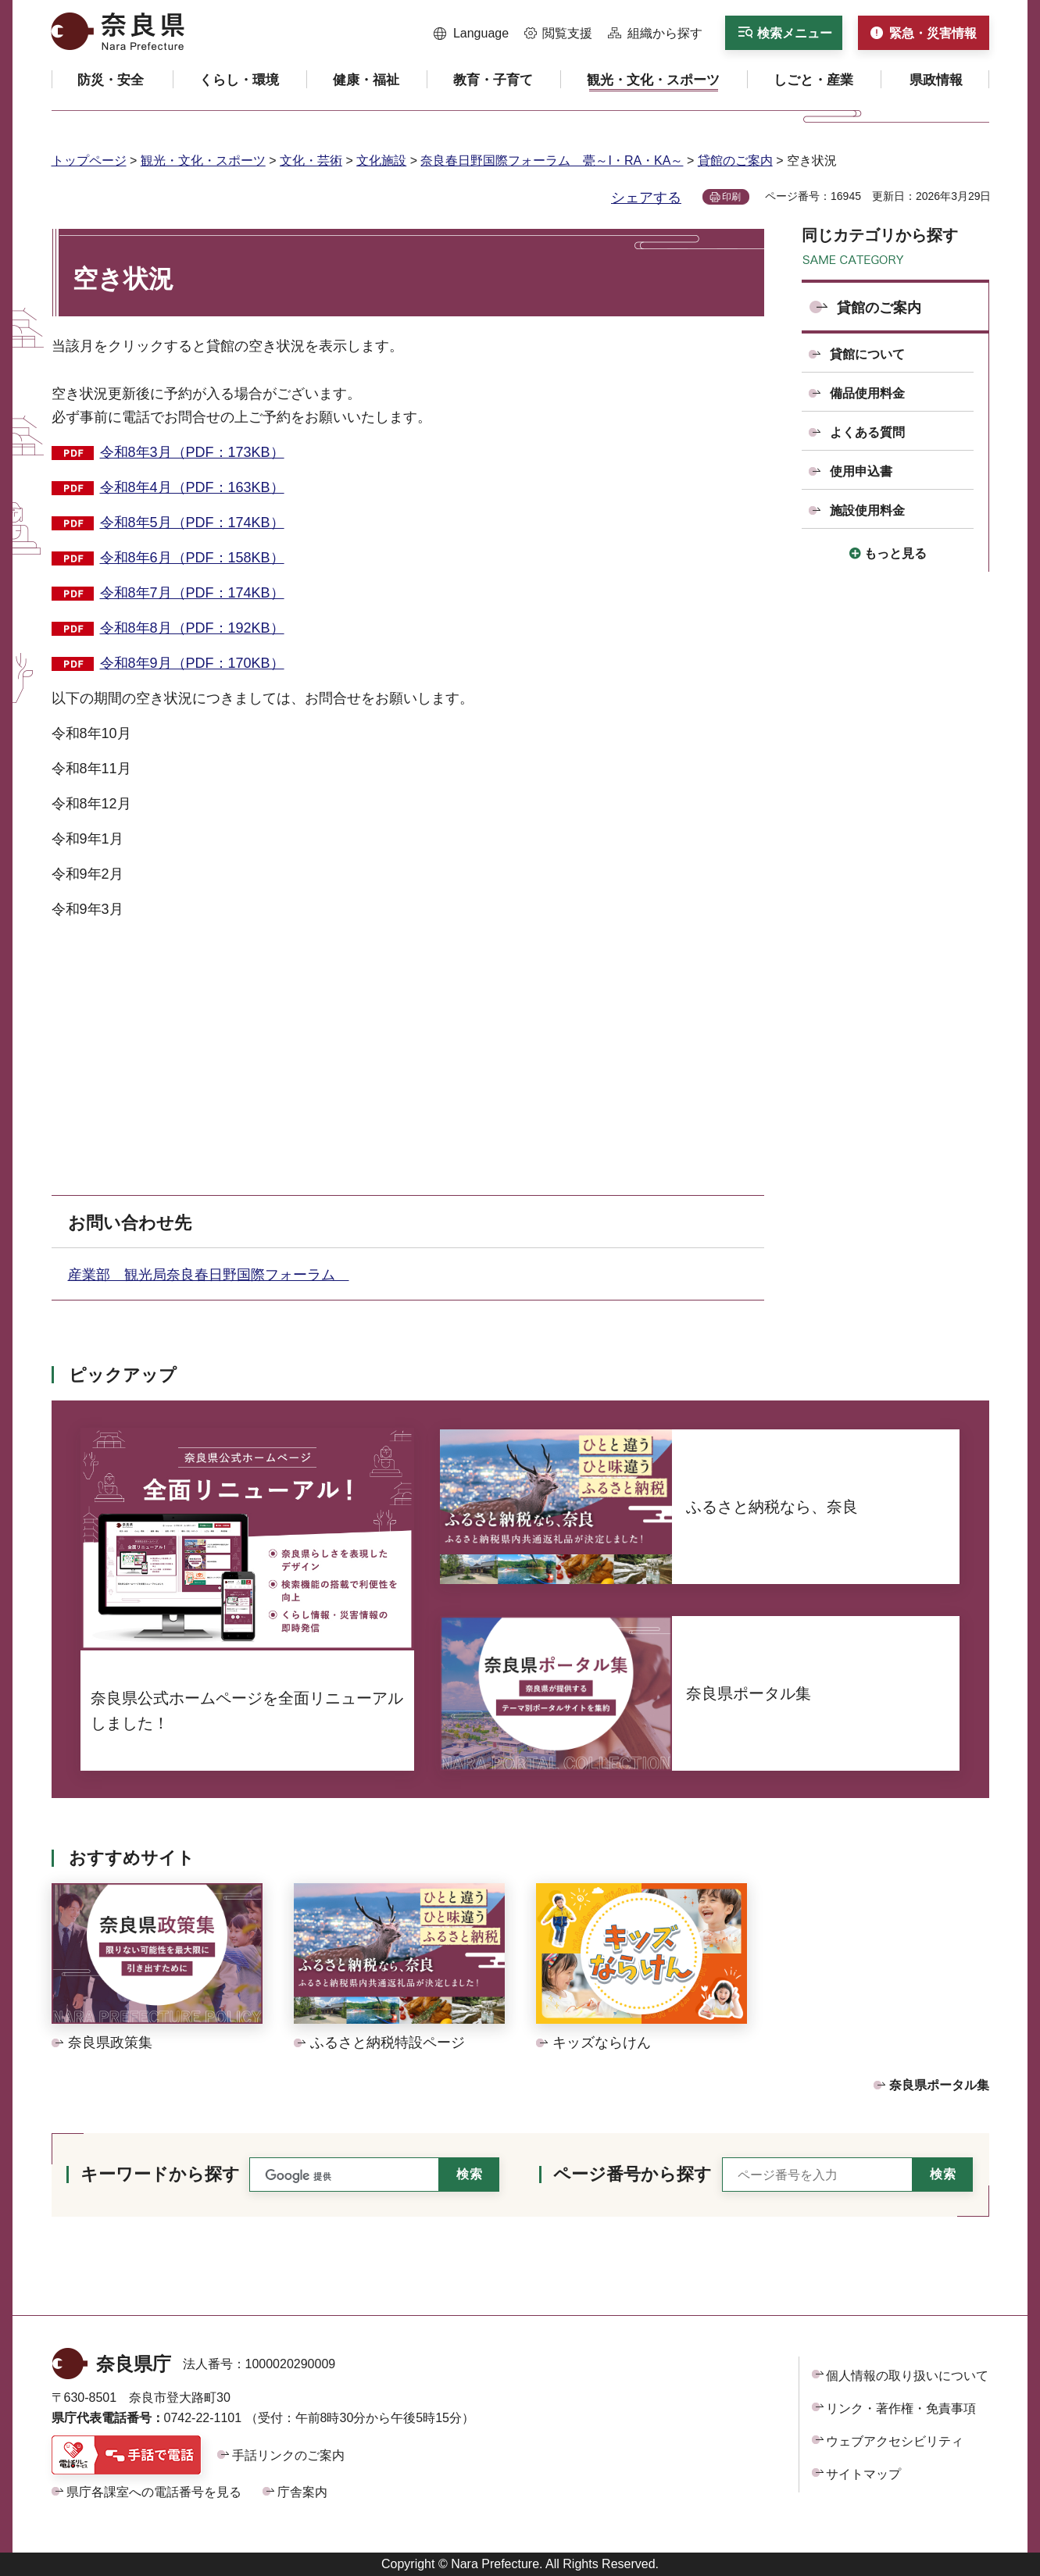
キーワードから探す (160, 2174)
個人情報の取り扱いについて (907, 2375)
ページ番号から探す (632, 2174)
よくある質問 (867, 432)
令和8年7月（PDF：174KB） (192, 593)
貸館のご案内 (735, 160)
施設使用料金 (867, 510)
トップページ (89, 160)
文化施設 (381, 160)
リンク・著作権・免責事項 (901, 2408)
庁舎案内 (302, 2492)
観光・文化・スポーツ (203, 160)
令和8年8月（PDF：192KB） (192, 628)
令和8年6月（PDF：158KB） (192, 558)
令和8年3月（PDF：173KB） (192, 452)
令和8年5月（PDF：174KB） (192, 522)
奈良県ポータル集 (939, 2085)
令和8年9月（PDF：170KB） (192, 663)
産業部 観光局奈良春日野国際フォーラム (208, 1275)
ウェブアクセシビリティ (894, 2441)
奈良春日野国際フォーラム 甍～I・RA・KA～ (551, 160)
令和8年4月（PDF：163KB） (192, 487)
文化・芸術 (311, 160)
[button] (471, 33)
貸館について (867, 354)
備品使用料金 (867, 393)
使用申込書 (861, 471)
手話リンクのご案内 (288, 2455)
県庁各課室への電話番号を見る (153, 2492)
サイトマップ (863, 2474)
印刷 (731, 196)
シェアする (646, 197)
